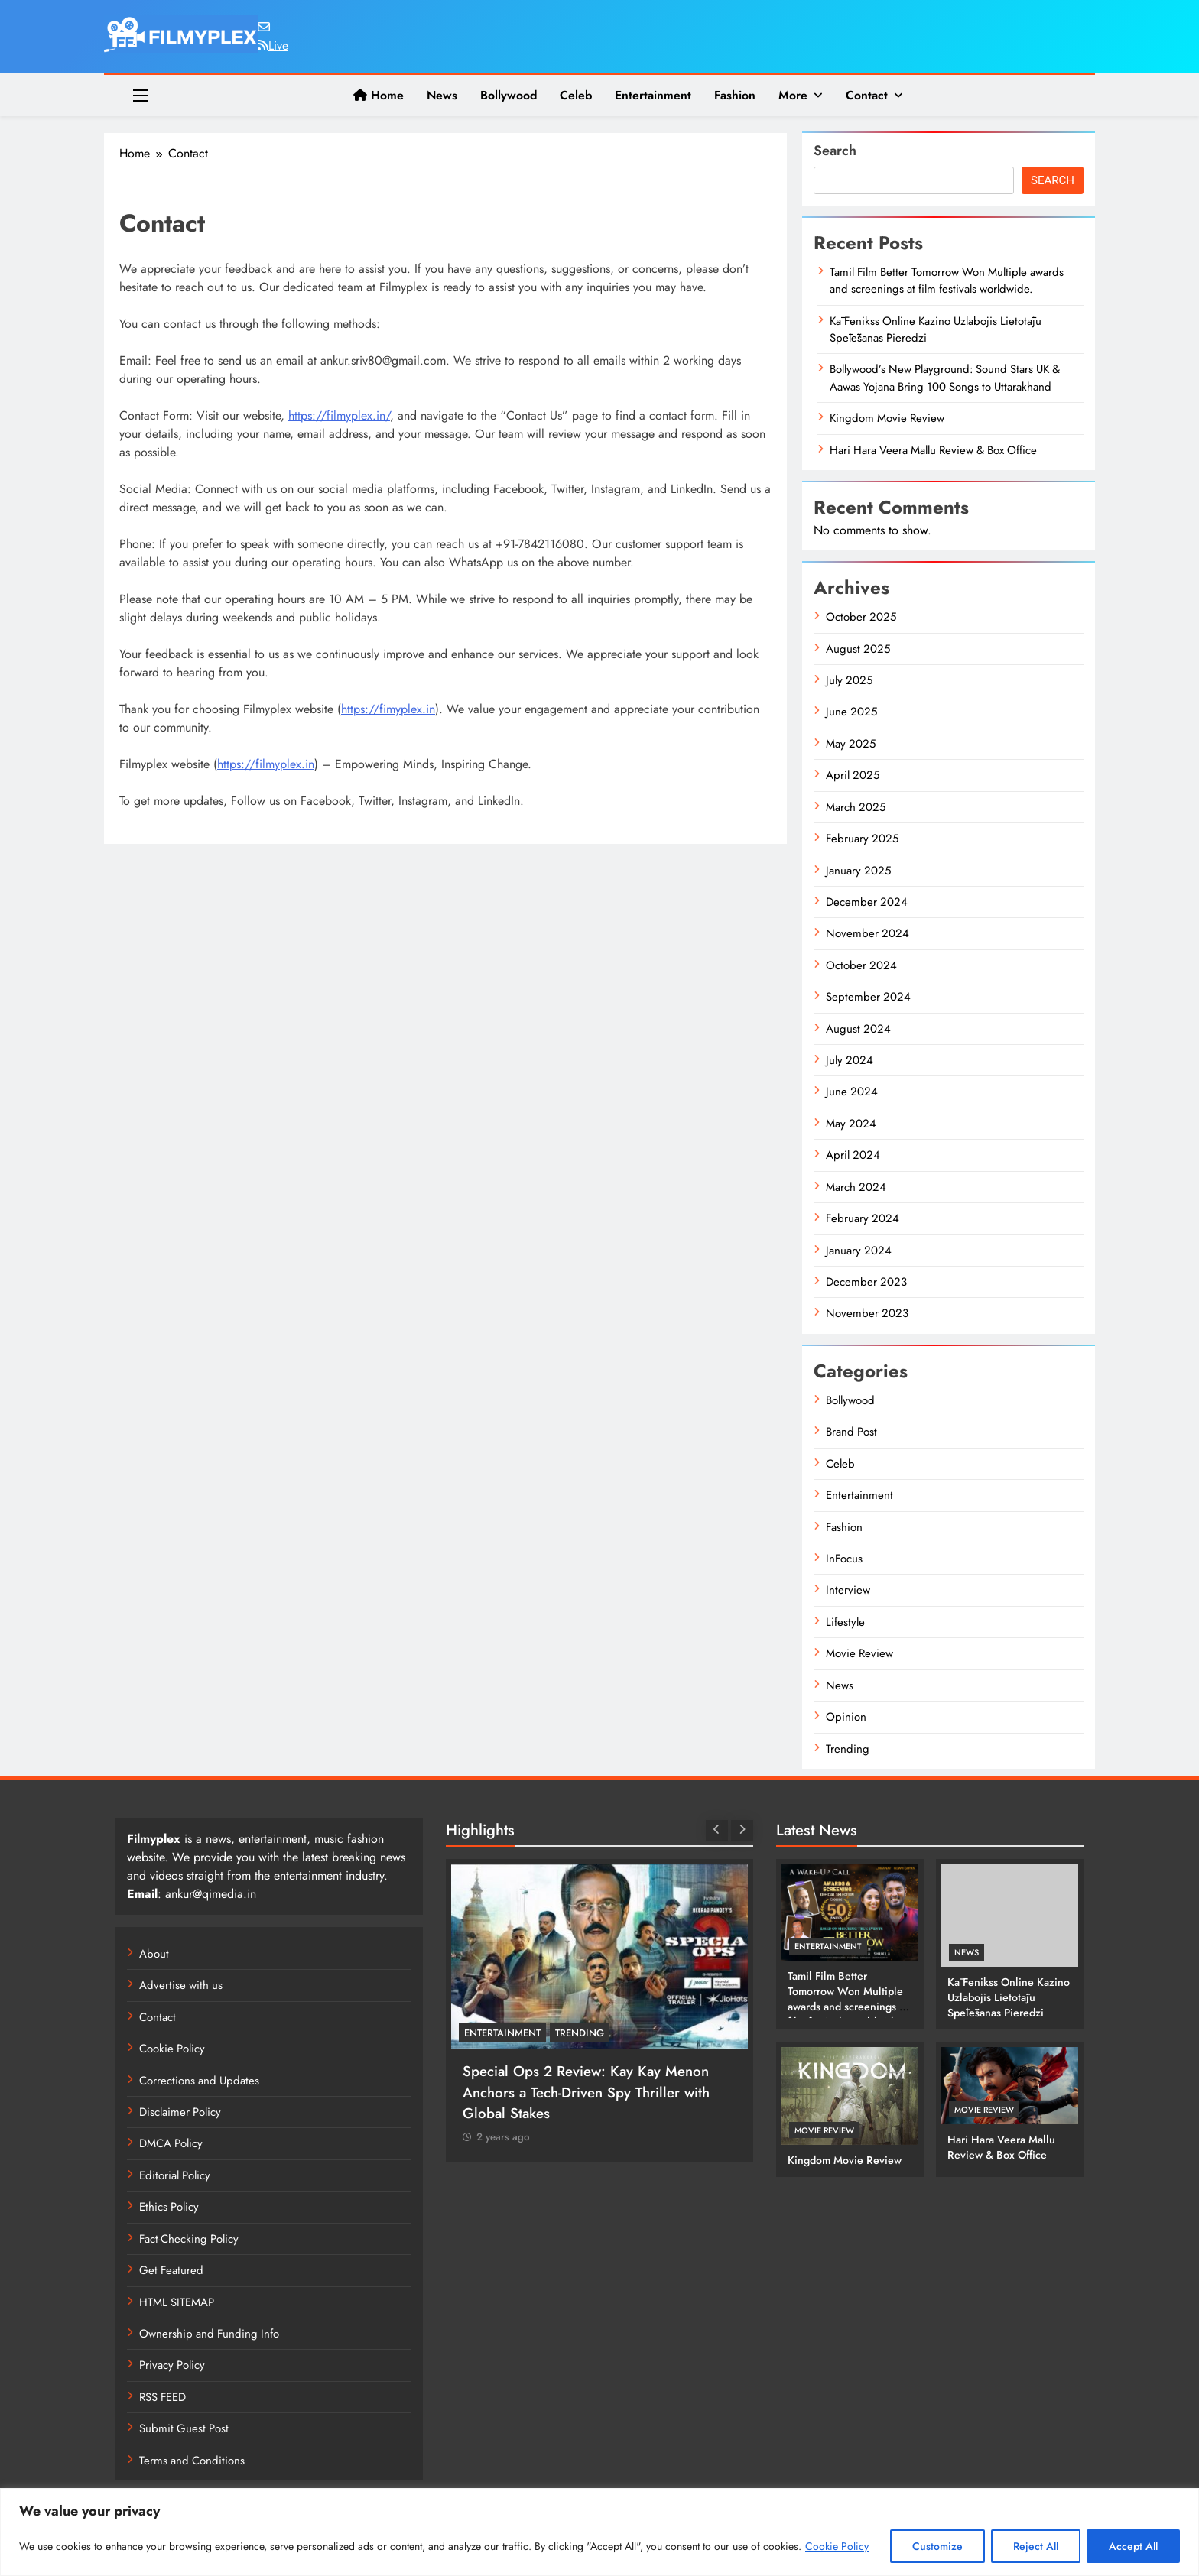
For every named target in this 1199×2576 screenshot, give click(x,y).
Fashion (734, 95)
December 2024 (867, 902)
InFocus (844, 1558)
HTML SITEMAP (176, 2302)
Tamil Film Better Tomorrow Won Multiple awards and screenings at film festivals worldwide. (947, 280)
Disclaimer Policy (180, 2112)
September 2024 (868, 996)
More (792, 95)
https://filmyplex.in (265, 764)
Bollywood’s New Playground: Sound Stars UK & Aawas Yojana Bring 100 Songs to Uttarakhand (945, 377)
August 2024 (858, 1028)
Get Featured (171, 2270)
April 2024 (853, 1155)
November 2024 (867, 933)
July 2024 (849, 1060)
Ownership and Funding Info (209, 2333)
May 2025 (851, 743)
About (154, 1953)
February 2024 (862, 1218)
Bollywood (508, 95)
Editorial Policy (174, 2175)
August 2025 (858, 649)
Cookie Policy (837, 2546)
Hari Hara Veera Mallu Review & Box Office (933, 450)
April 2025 (852, 775)
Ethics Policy (169, 2206)
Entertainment (653, 95)
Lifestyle (845, 1622)
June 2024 (852, 1091)
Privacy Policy (172, 2365)
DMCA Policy (171, 2143)
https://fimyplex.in (388, 709)
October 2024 (861, 965)
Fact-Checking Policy (189, 2238)
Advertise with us (181, 1985)
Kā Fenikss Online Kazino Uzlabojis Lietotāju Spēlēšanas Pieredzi (935, 329)
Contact (867, 95)
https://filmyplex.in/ (339, 415)
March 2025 (855, 807)
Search (835, 151)
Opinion (846, 1716)
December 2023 (866, 1281)
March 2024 (856, 1187)
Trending (847, 1749)
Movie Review (859, 1653)
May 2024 (851, 1123)
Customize (937, 2546)
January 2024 (859, 1250)
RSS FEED (162, 2397)
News (442, 95)
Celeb (576, 95)
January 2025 (858, 870)
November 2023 (867, 1313)
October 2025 (861, 616)
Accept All (1133, 2546)
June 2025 (851, 711)
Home (378, 95)
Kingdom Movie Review (887, 418)
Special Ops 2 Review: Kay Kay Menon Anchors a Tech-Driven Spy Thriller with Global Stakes (586, 2092)
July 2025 (849, 680)
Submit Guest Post (184, 2428)
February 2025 (862, 838)
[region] (599, 2532)
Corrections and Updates (199, 2080)
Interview (848, 1590)
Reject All (1035, 2546)
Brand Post (851, 1431)
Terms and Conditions (192, 2460)
